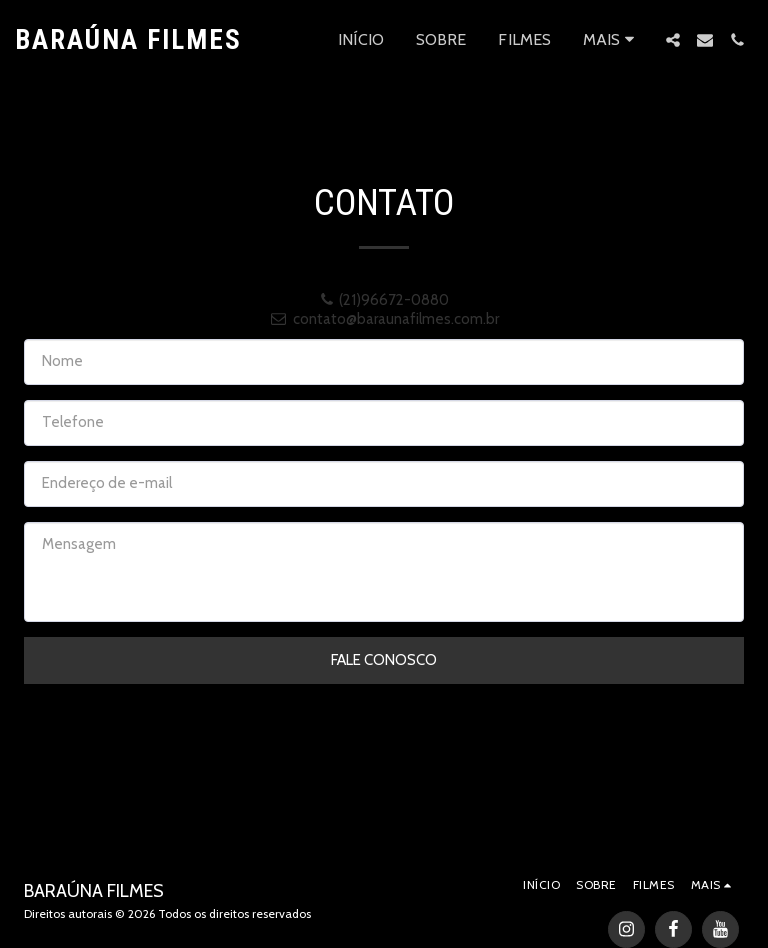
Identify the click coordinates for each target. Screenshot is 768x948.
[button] (673, 40)
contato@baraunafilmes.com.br (384, 319)
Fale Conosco (384, 660)
